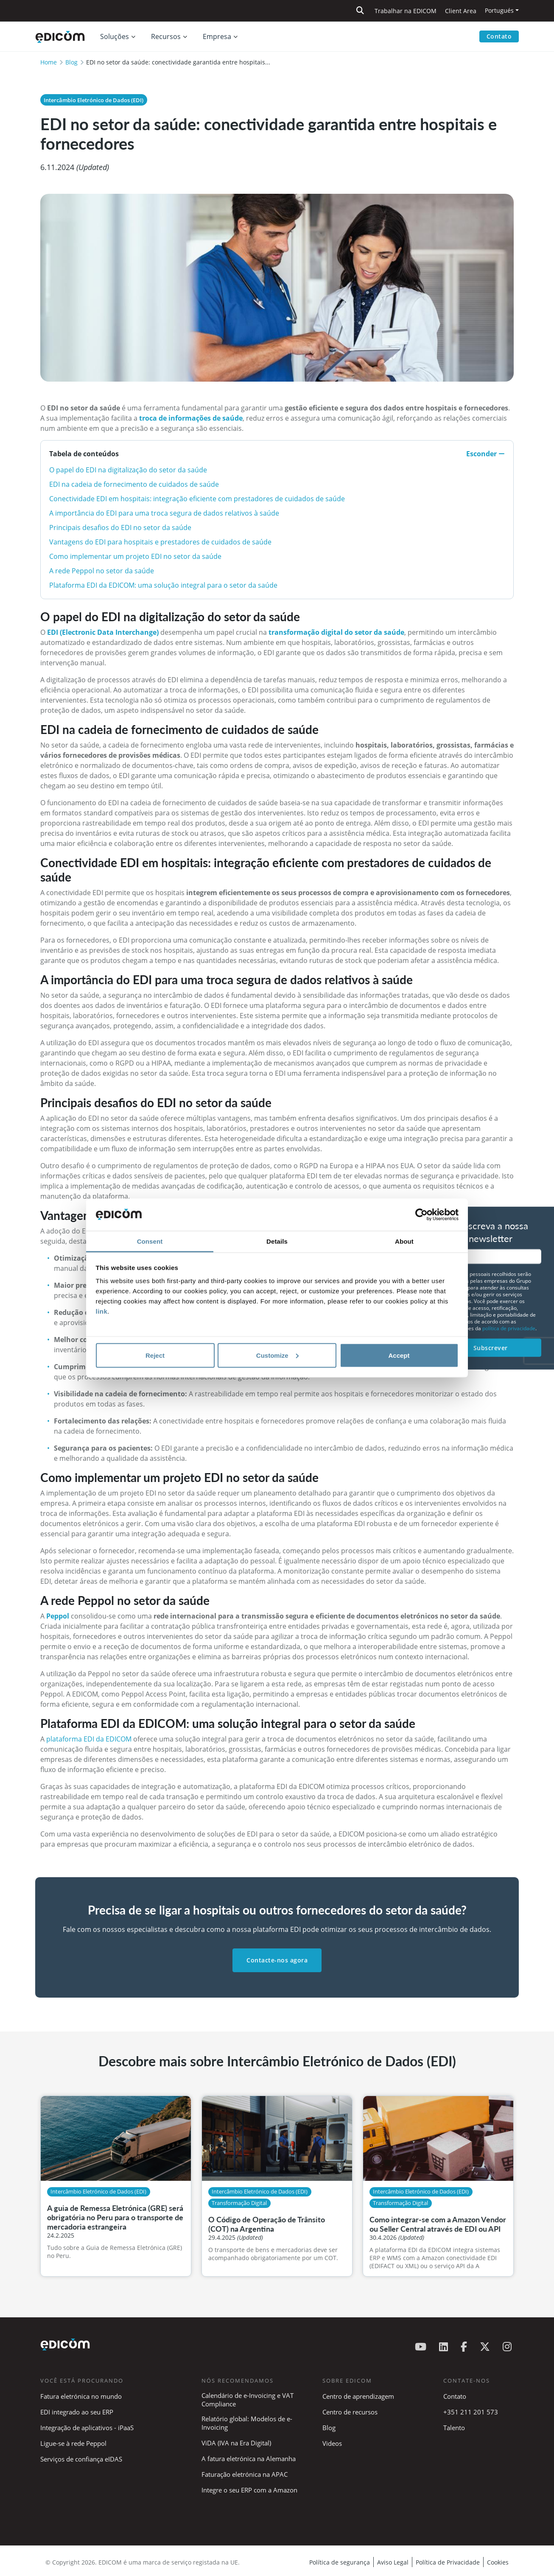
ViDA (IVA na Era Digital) (236, 2443)
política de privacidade (508, 1327)
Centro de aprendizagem (358, 2396)
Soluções (114, 36)
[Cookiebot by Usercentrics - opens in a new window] (421, 1214)
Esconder (485, 453)
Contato (499, 36)
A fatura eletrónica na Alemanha (248, 2458)
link (102, 1311)
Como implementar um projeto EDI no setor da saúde (135, 556)
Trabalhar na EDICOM (405, 11)
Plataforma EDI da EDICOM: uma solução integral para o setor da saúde (163, 585)
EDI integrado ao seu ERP (76, 2412)
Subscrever (490, 1347)
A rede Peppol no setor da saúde (101, 570)
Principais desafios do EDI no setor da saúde (120, 527)
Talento (454, 2427)
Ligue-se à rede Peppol (73, 2443)
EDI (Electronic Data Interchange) (103, 632)
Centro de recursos (350, 2412)
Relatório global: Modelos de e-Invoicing (246, 2422)
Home (48, 62)
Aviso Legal (393, 2562)
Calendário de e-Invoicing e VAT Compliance (247, 2399)
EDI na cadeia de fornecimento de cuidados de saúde (134, 484)
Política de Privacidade (448, 2562)
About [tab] (404, 1241)
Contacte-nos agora (277, 1960)
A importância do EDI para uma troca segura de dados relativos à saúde (164, 513)
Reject (155, 1355)
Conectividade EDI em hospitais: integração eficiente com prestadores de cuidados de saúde (197, 498)
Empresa (217, 36)
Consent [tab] (150, 1241)
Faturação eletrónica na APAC (244, 2474)
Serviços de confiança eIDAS (81, 2459)
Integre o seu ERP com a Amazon (249, 2490)
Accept (398, 1355)
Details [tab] (277, 1241)
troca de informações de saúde (191, 418)
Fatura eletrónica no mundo (81, 2396)
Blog (71, 62)
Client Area (460, 11)
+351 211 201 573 (470, 2412)
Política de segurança (339, 2562)
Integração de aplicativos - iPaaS (87, 2427)
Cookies (498, 2562)
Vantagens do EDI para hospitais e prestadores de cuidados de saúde (160, 542)
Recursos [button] (166, 36)
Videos (332, 2443)
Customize (277, 1355)
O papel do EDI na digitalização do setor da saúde (128, 469)
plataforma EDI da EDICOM (89, 1739)
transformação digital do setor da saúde (336, 632)
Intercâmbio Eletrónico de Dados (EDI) (93, 100)
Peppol (58, 1616)
